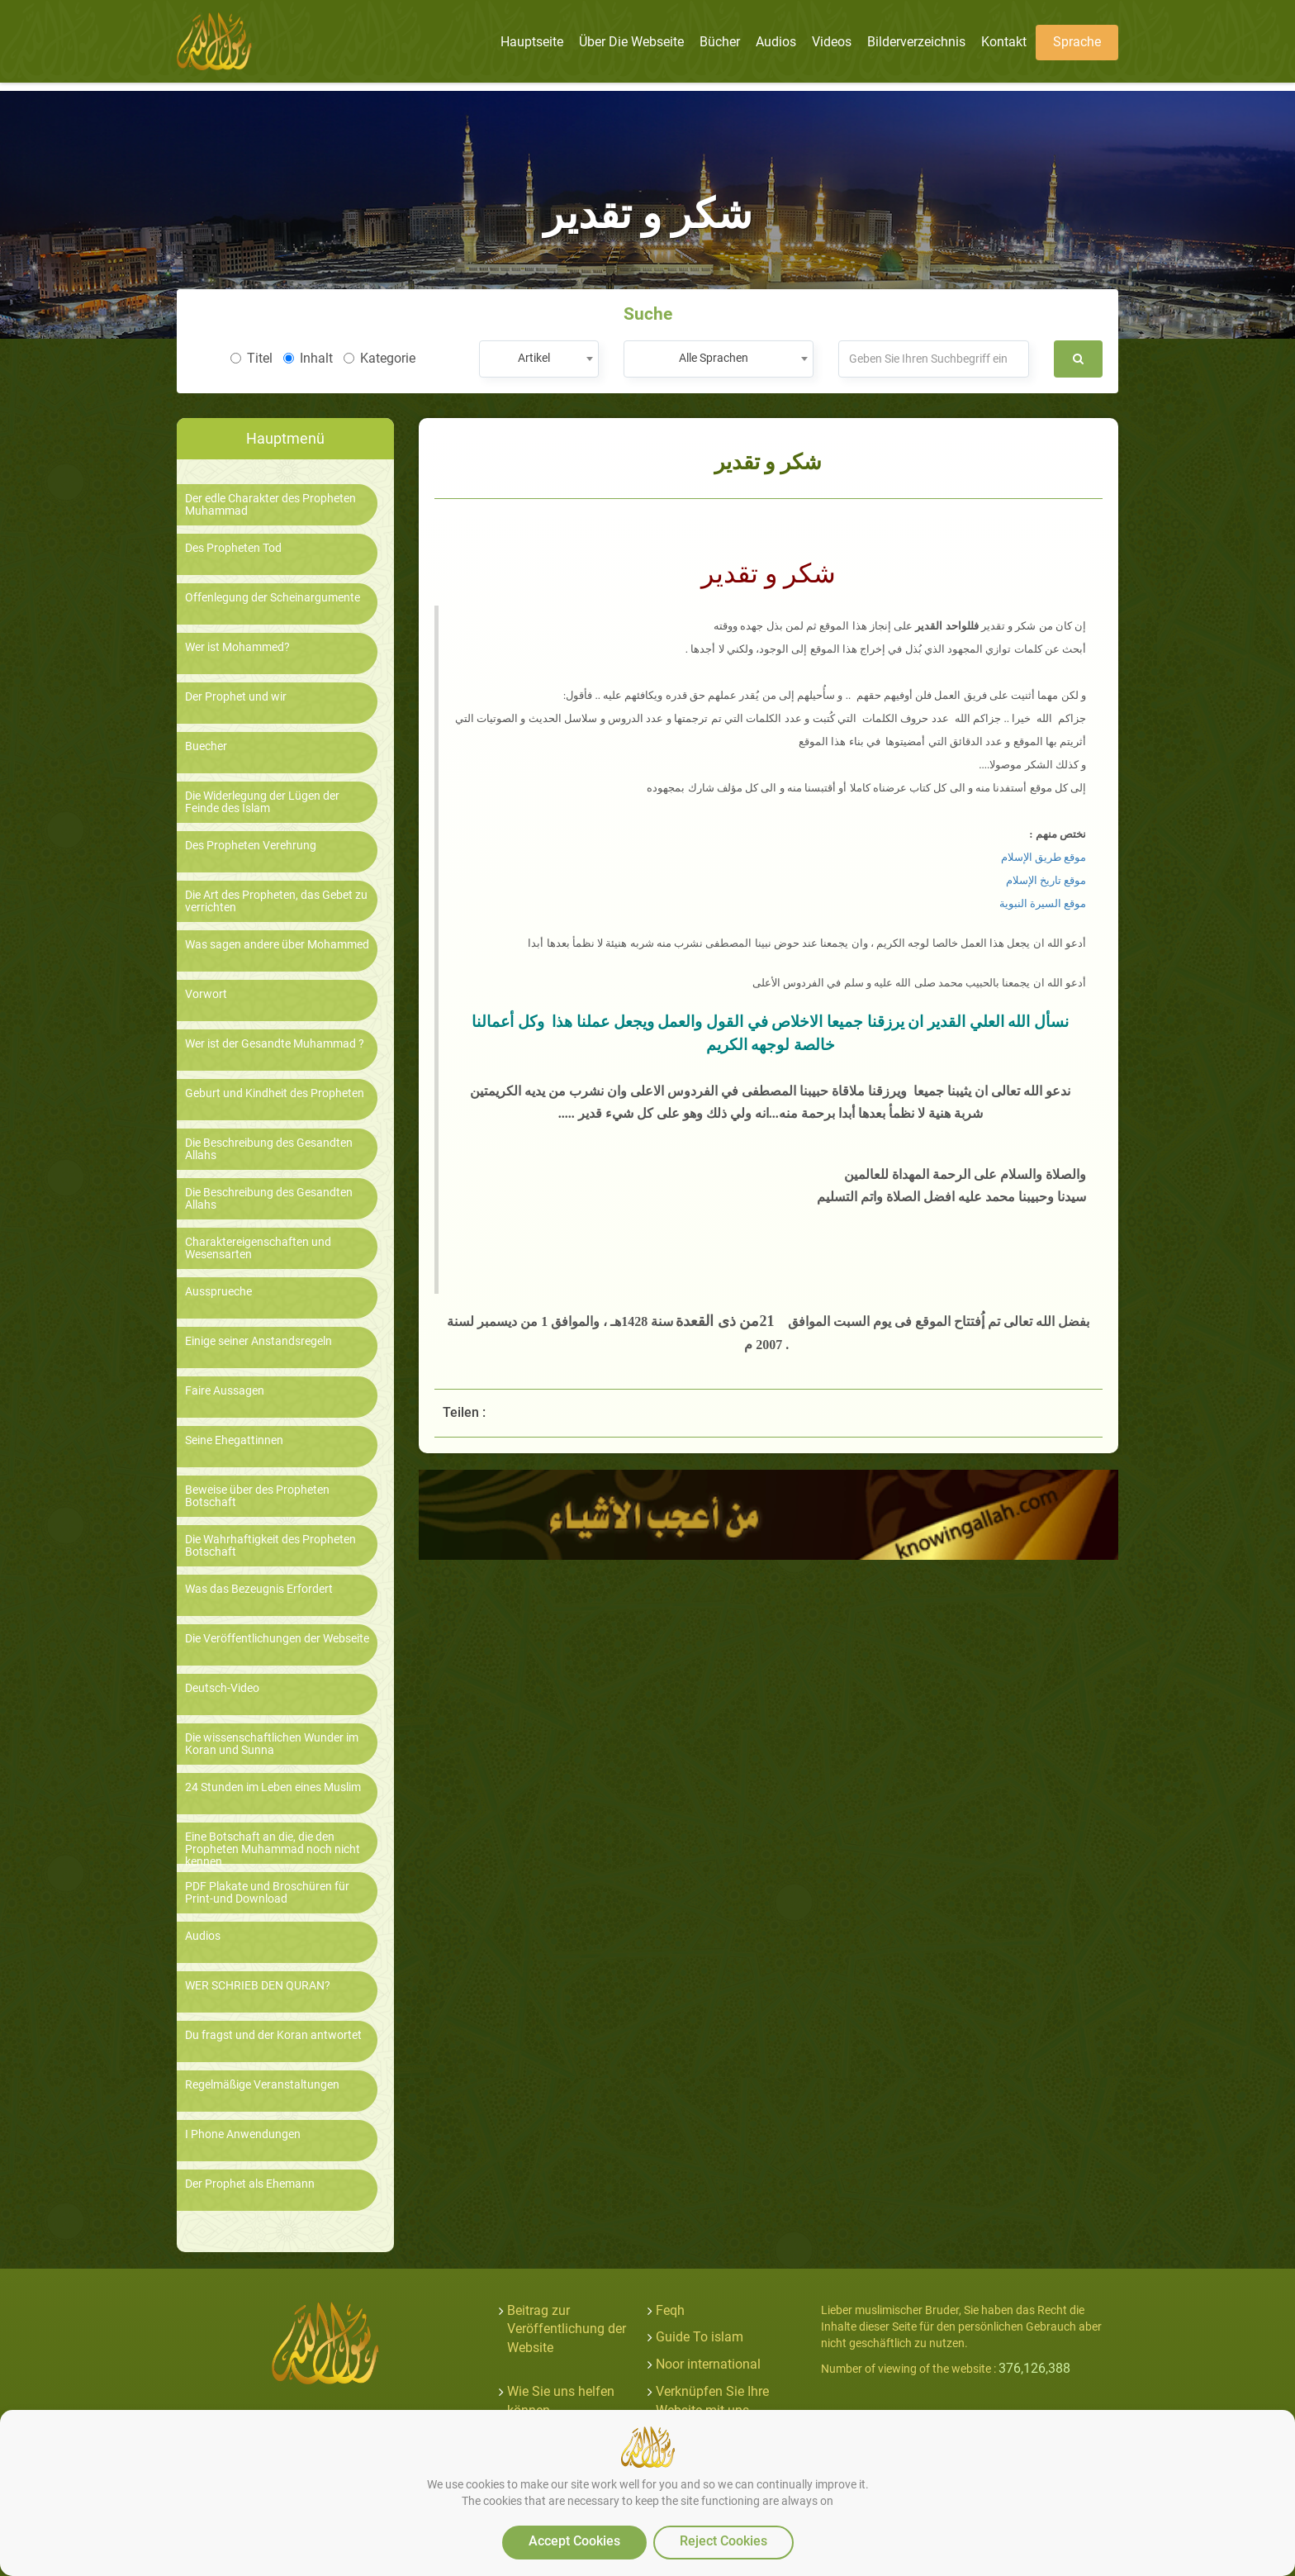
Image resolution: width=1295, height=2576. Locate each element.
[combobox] (539, 359)
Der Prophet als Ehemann (250, 2184)
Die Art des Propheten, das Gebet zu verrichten (276, 901)
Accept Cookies (574, 2541)
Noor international (708, 2364)
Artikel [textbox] (534, 357)
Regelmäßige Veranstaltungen (262, 2085)
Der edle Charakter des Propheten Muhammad (270, 504)
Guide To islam (699, 2337)
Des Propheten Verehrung (250, 845)
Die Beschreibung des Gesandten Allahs (269, 1149)
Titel (251, 358)
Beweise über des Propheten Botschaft (257, 1496)
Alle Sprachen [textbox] (713, 357)
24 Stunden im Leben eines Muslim (273, 1787)
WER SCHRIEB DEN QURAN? (257, 1986)
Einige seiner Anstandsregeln (258, 1341)
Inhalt (308, 358)
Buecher (206, 746)
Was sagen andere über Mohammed (277, 945)
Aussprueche (218, 1292)
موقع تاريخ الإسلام (1046, 880)
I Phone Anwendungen (243, 2134)
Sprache (1077, 42)
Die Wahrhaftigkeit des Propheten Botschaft (270, 1545)
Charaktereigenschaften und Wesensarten (258, 1248)
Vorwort (206, 994)
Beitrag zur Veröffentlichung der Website (566, 2329)
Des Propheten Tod (233, 548)
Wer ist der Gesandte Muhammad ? (274, 1044)
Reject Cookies (723, 2541)
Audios (203, 1936)
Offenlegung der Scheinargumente (272, 598)
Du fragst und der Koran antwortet (273, 2035)
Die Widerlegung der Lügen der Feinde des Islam (262, 802)
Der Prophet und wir (236, 697)
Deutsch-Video (222, 1688)
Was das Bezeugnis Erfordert (259, 1589)
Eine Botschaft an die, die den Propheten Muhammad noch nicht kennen (272, 1850)
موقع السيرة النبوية (1043, 903)
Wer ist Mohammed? (237, 647)
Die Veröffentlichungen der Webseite (277, 1639)
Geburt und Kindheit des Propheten (274, 1093)
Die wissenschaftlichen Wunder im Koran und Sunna (271, 1744)
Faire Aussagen (224, 1391)
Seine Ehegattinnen (234, 1440)
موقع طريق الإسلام (1044, 857)
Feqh (670, 2310)
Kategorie (379, 358)
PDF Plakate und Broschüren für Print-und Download (267, 1892)
